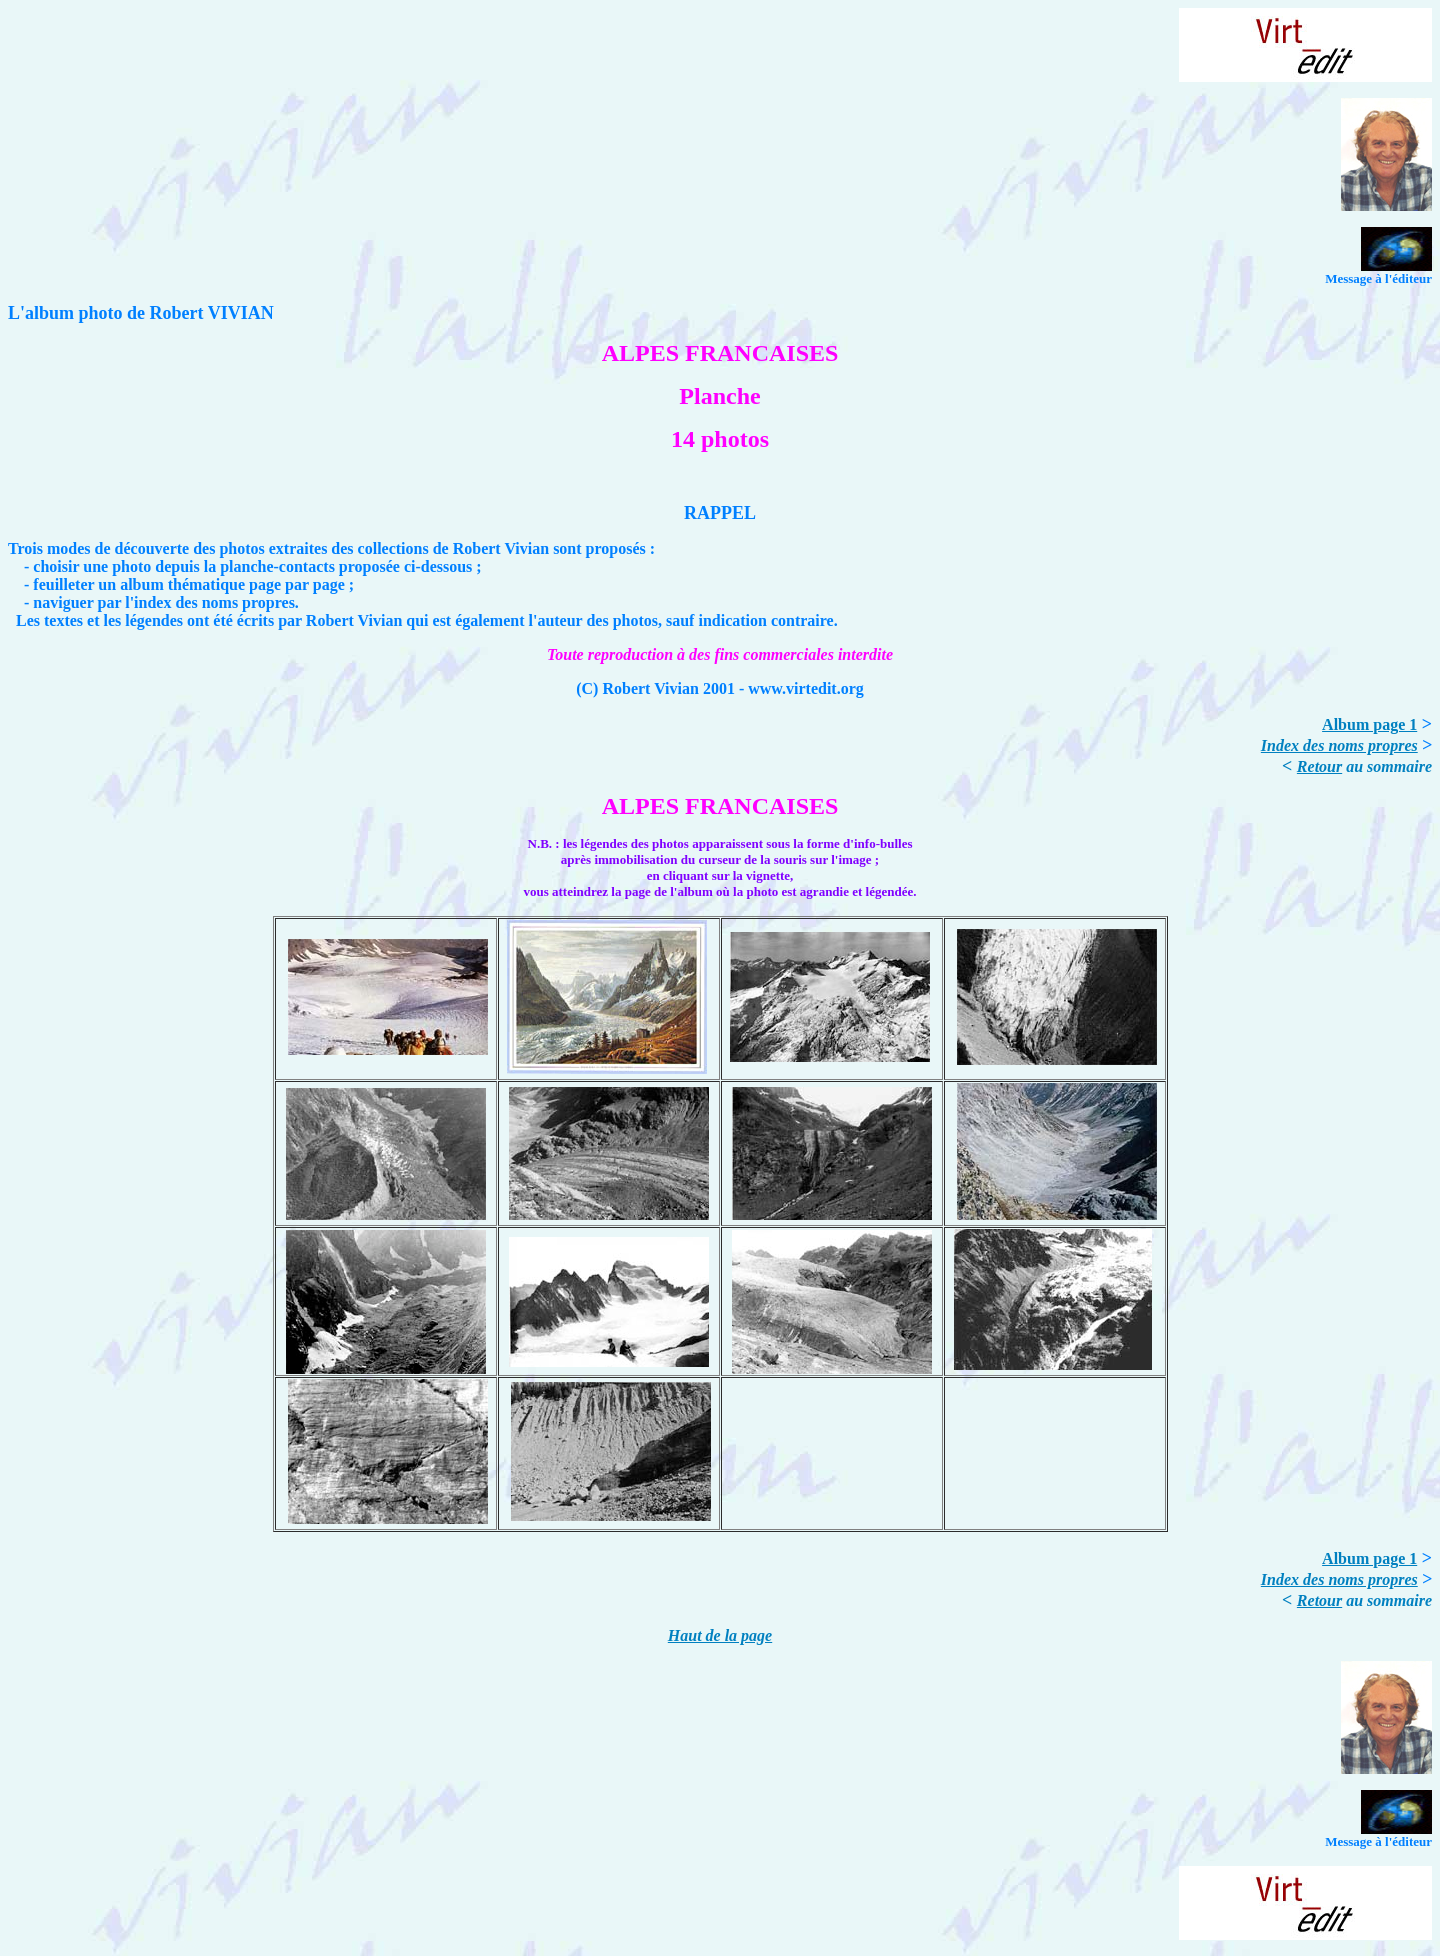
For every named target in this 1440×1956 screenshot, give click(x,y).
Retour (1319, 766)
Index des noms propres (1339, 745)
